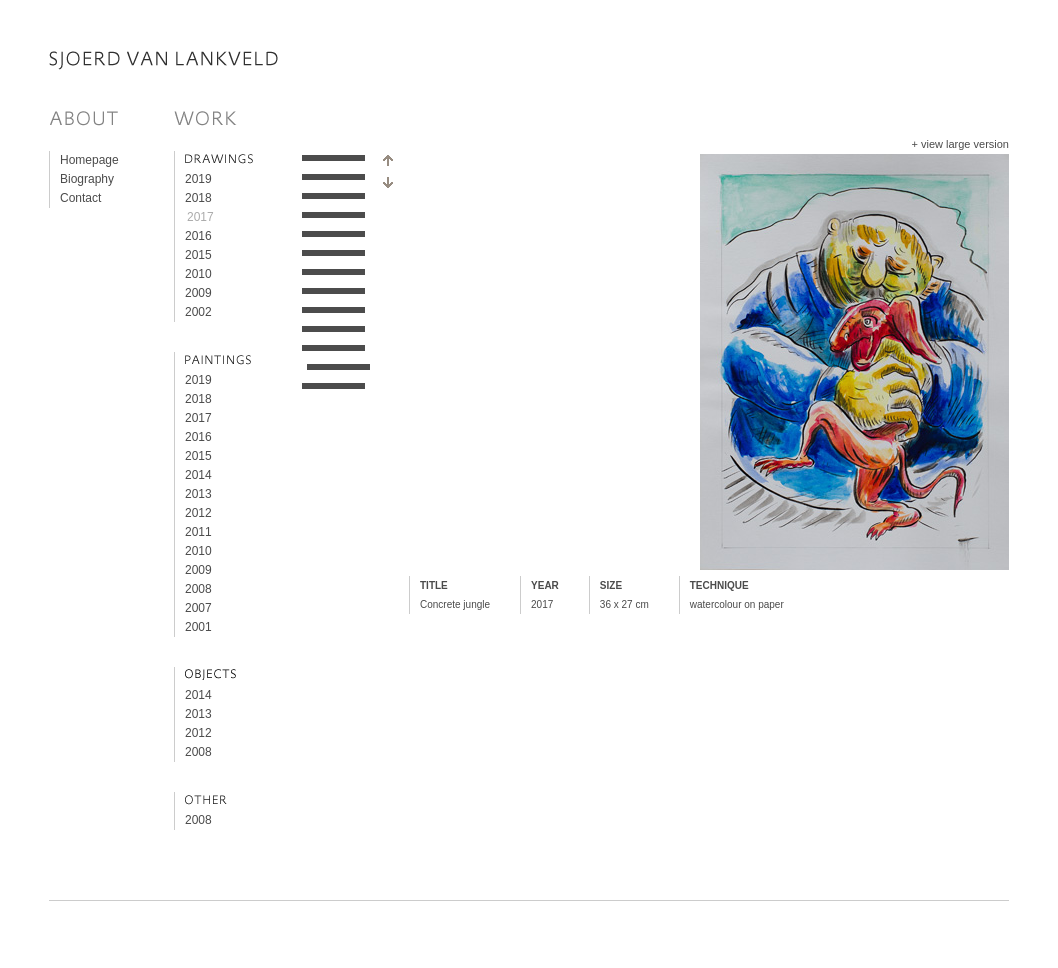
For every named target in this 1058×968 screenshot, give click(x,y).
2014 (198, 475)
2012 (198, 513)
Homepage (89, 160)
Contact (80, 198)
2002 (198, 312)
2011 (198, 532)
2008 (198, 589)
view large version (965, 144)
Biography (87, 179)
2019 (198, 179)
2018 (198, 198)
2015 (198, 255)
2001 (198, 627)
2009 (198, 293)
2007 (198, 608)
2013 (198, 494)
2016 (198, 236)
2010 (198, 274)
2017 (200, 217)
